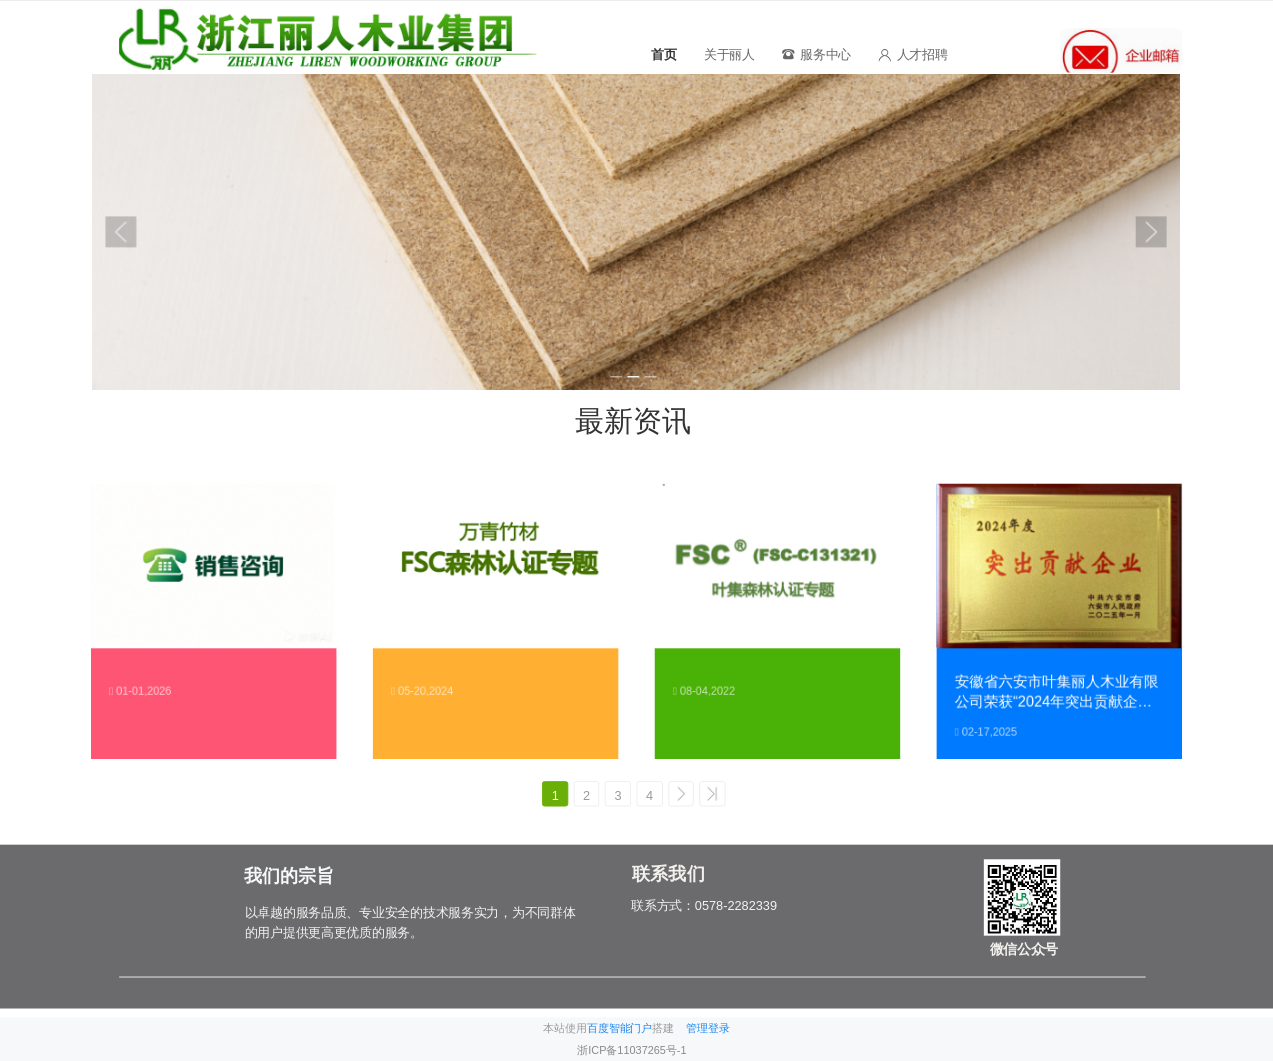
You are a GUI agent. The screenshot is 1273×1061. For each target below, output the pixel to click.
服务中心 (816, 54)
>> (720, 795)
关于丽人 (729, 54)
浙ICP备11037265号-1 (631, 1050)
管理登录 (708, 1028)
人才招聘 (912, 54)
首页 (663, 54)
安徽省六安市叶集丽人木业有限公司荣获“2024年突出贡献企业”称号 (1057, 692)
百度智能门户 (619, 1028)
